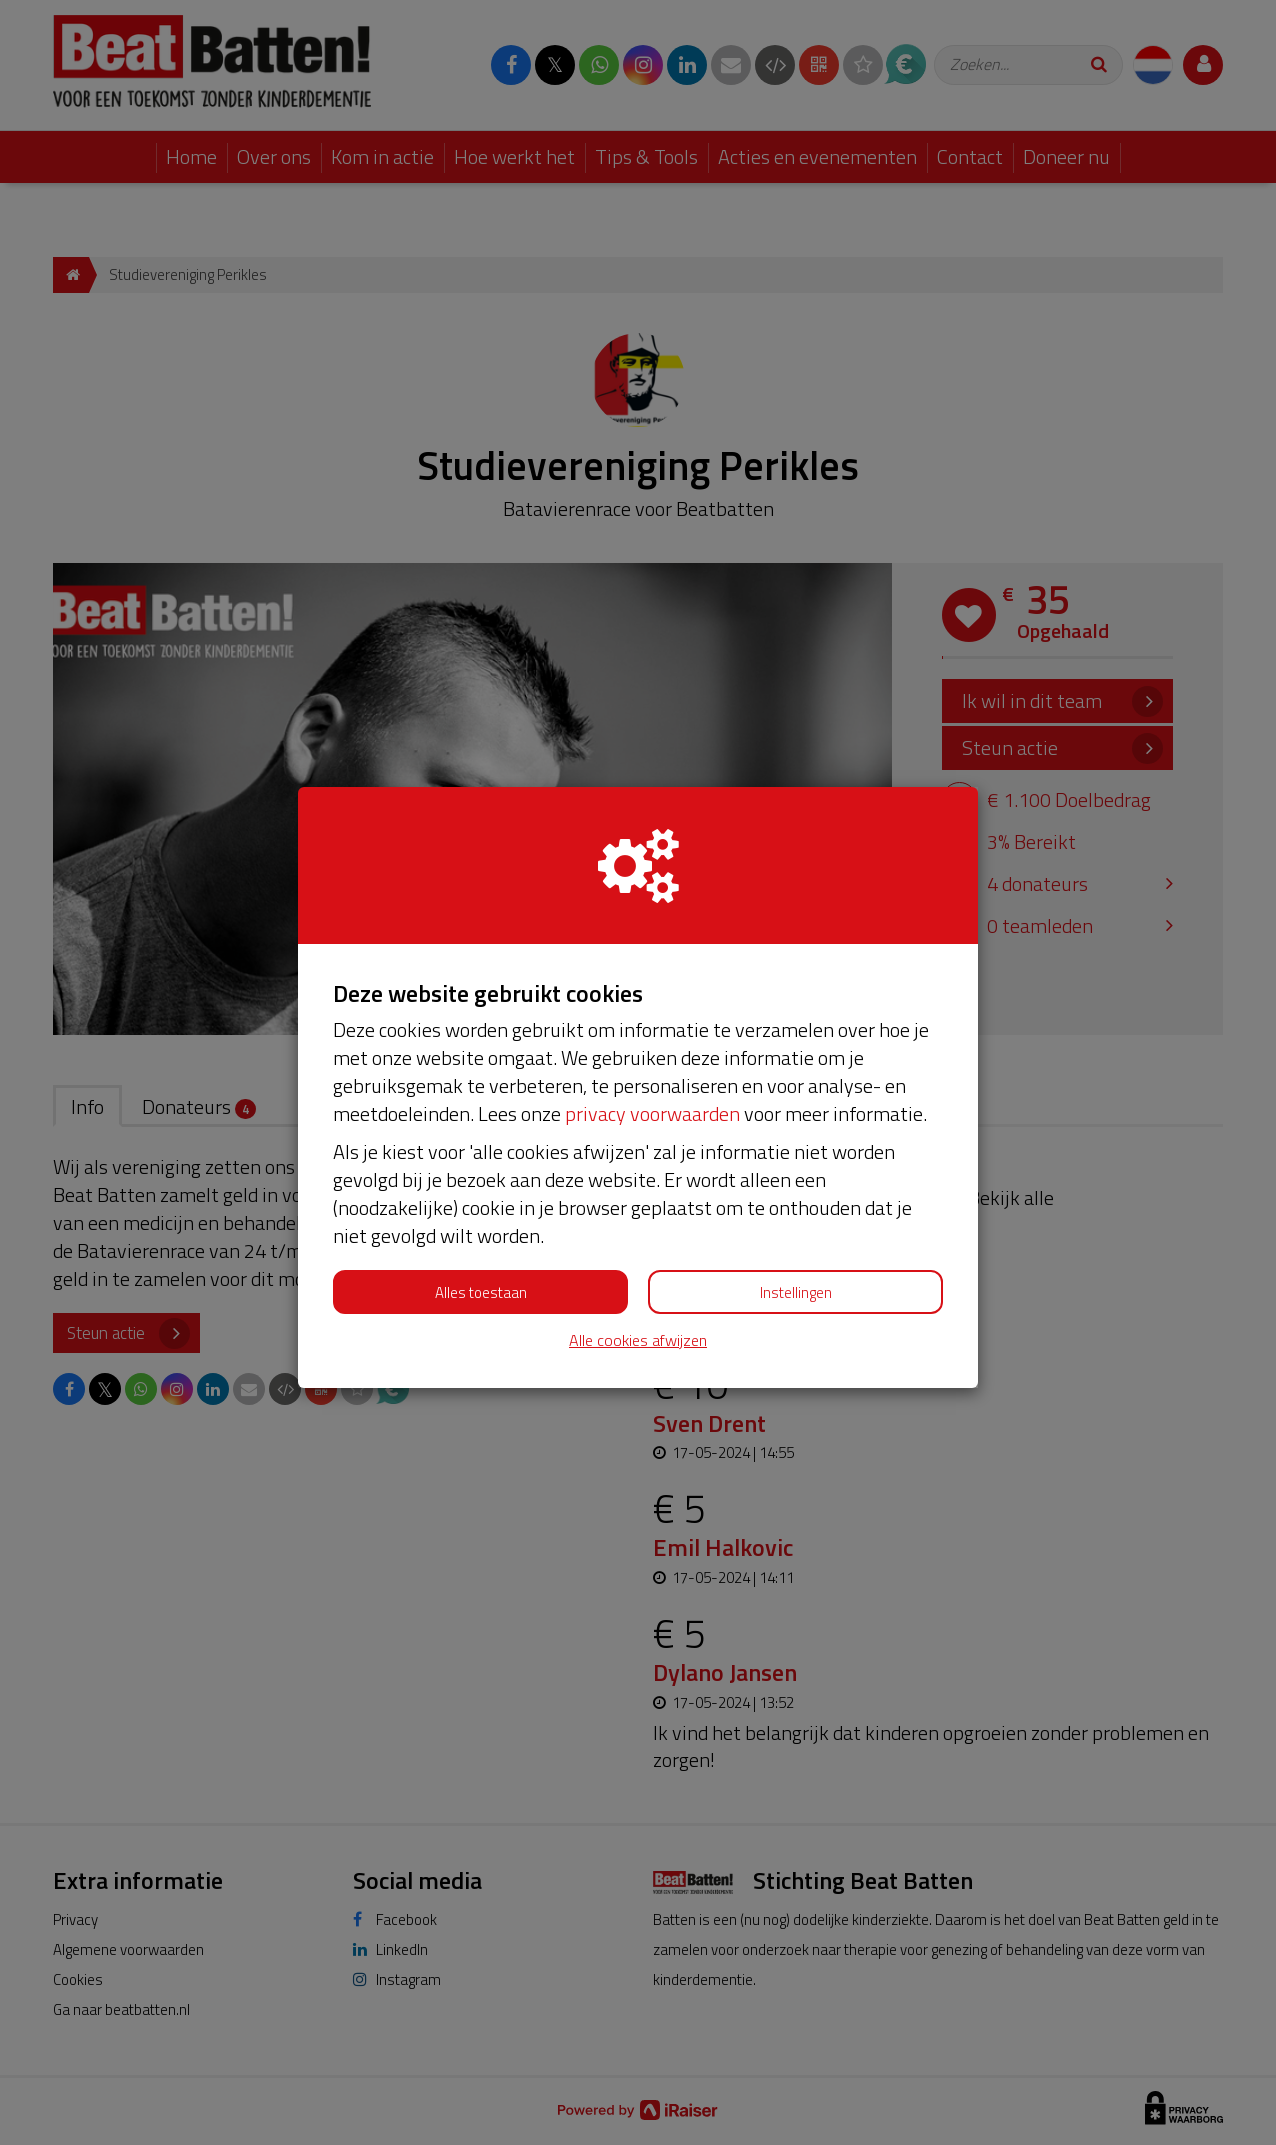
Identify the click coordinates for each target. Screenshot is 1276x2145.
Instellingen (796, 1292)
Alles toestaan (481, 1292)
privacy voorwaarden (652, 1113)
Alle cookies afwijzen (638, 1340)
